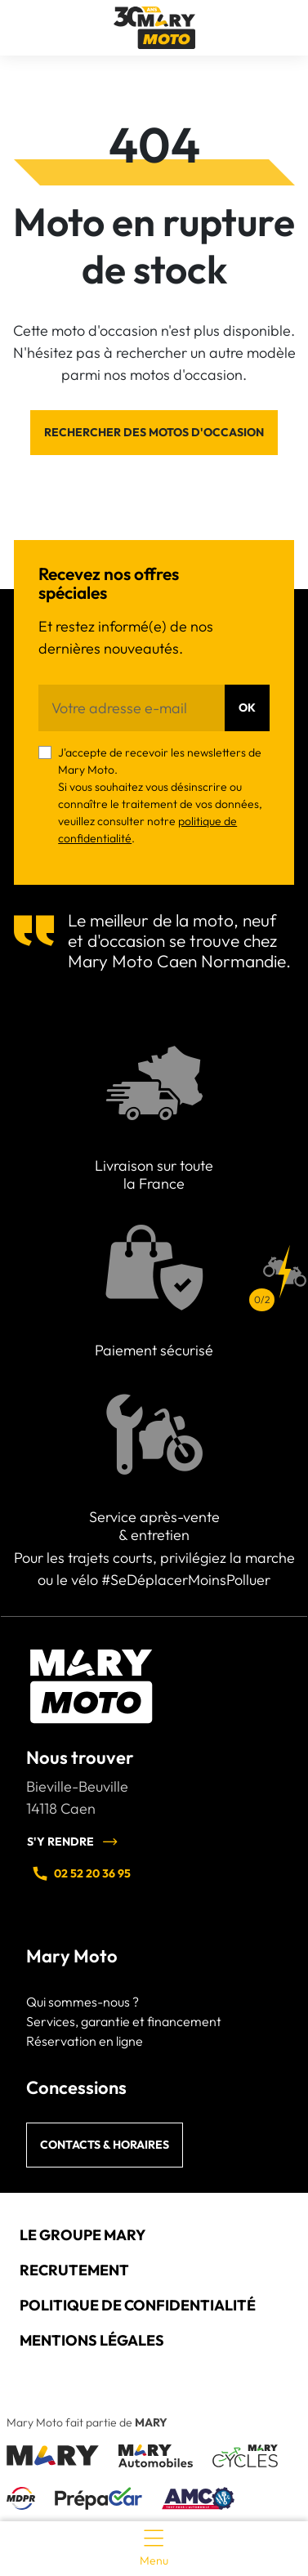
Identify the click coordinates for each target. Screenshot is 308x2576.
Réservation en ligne (84, 2041)
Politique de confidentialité (138, 2305)
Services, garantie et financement (123, 2021)
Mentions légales (92, 2340)
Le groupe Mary (82, 2235)
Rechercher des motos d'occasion (154, 432)
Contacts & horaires (104, 2144)
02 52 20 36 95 (81, 1873)
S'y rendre (72, 1841)
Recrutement (74, 2270)
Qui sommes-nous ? (82, 2001)
